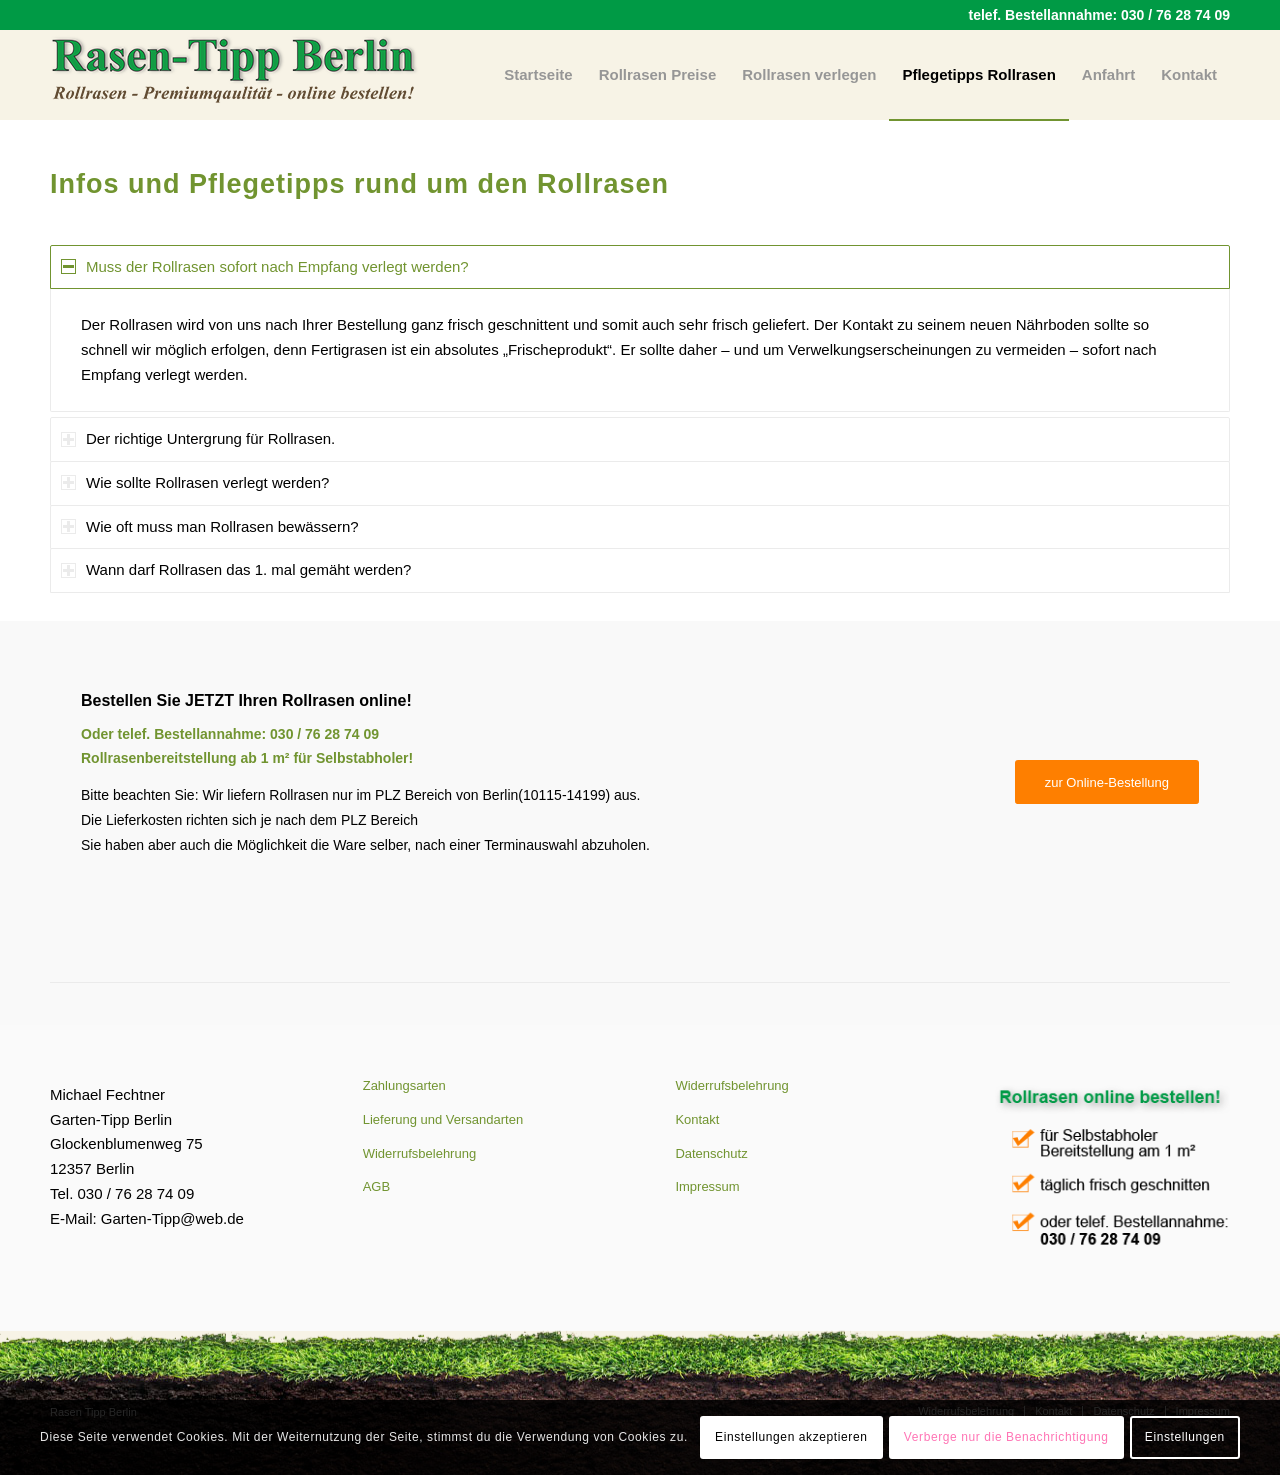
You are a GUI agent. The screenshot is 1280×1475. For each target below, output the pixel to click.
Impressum (707, 1186)
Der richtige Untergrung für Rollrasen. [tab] (198, 438)
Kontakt (697, 1119)
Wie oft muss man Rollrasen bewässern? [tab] (210, 526)
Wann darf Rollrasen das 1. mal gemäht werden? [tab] (236, 569)
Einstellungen (1185, 1437)
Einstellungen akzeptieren (791, 1437)
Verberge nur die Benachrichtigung (1006, 1437)
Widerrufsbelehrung (419, 1153)
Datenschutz (711, 1153)
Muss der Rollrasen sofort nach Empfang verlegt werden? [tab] (265, 266)
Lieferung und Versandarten (443, 1119)
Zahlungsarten (404, 1085)
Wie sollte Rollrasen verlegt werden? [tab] (195, 482)
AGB (376, 1186)
